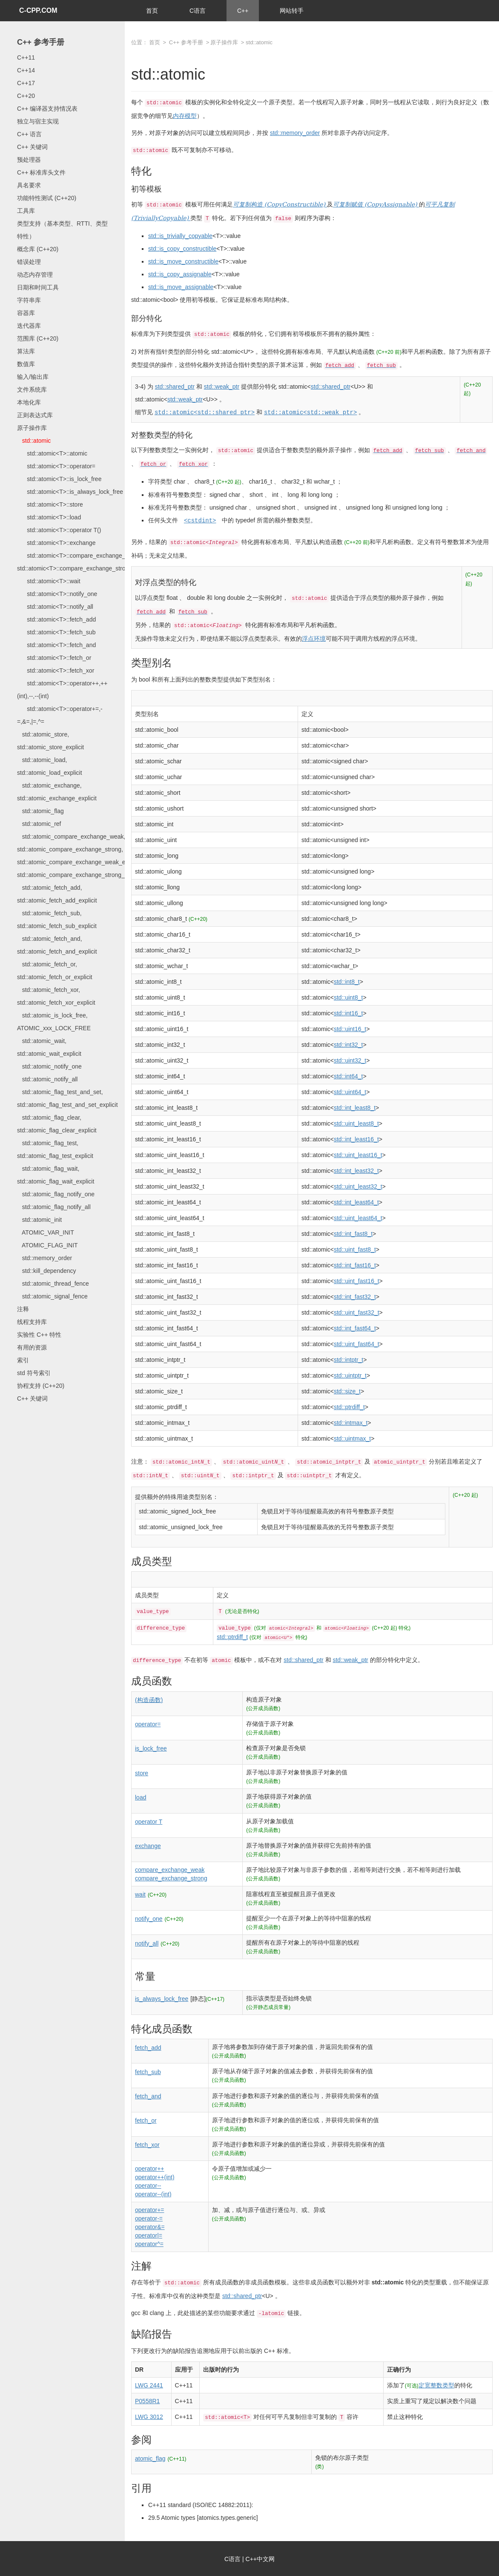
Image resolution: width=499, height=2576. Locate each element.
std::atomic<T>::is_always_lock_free (70, 491)
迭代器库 (29, 325)
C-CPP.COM (38, 10)
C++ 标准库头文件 (41, 172)
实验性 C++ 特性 (39, 1334)
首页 (152, 10)
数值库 (26, 364)
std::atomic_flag (40, 811)
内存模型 (185, 115)
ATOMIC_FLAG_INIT (47, 1245)
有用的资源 (32, 1347)
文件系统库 (32, 389)
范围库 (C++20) (37, 338)
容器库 (26, 312)
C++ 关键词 (32, 146)
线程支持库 (32, 1321)
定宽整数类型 (436, 2384)
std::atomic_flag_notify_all (54, 1206)
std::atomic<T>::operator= (56, 466)
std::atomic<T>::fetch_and (56, 645)
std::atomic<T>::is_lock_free (59, 479)
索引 (23, 1360)
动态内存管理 (35, 274)
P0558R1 (147, 2400)
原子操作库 (32, 427)
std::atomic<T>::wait (48, 581)
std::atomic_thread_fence (53, 1283)
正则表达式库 (35, 415)
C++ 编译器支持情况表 (47, 108)
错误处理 (29, 261)
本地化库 (29, 402)
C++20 (26, 95)
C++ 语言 (29, 134)
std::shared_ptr (175, 386)
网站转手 (292, 10)
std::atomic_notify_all (47, 1079)
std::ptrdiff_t (232, 1636)
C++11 (26, 57)
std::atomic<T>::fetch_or (54, 657)
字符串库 (29, 300)
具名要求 (29, 185)
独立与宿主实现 (38, 121)
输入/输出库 (33, 376)
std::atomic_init (39, 1219)
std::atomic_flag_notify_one (56, 1194)
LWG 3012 (149, 2416)
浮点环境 (314, 637)
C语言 (197, 10)
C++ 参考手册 (40, 42)
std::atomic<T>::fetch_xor (55, 670)
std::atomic (34, 440)
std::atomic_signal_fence (52, 1296)
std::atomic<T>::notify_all (55, 606)
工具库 (26, 210)
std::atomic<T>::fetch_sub (56, 632)
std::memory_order (44, 1258)
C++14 (26, 70)
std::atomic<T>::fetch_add (56, 619)
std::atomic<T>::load (49, 517)
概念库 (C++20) (37, 249)
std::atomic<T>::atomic (52, 453)
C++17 (26, 83)
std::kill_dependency (46, 1270)
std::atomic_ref (39, 823)
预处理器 (29, 159)
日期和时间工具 (38, 287)
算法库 (26, 351)
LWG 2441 (149, 2384)
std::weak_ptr (221, 386)
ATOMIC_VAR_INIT (45, 1232)
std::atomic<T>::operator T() (59, 530)
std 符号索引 (34, 1373)
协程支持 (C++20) (40, 1385)
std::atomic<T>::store (50, 504)
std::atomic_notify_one (49, 1066)
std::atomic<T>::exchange (56, 542)
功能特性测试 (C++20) (46, 198)
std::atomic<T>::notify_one (57, 593)
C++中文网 (260, 2558)
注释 (23, 1309)
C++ (242, 10)
